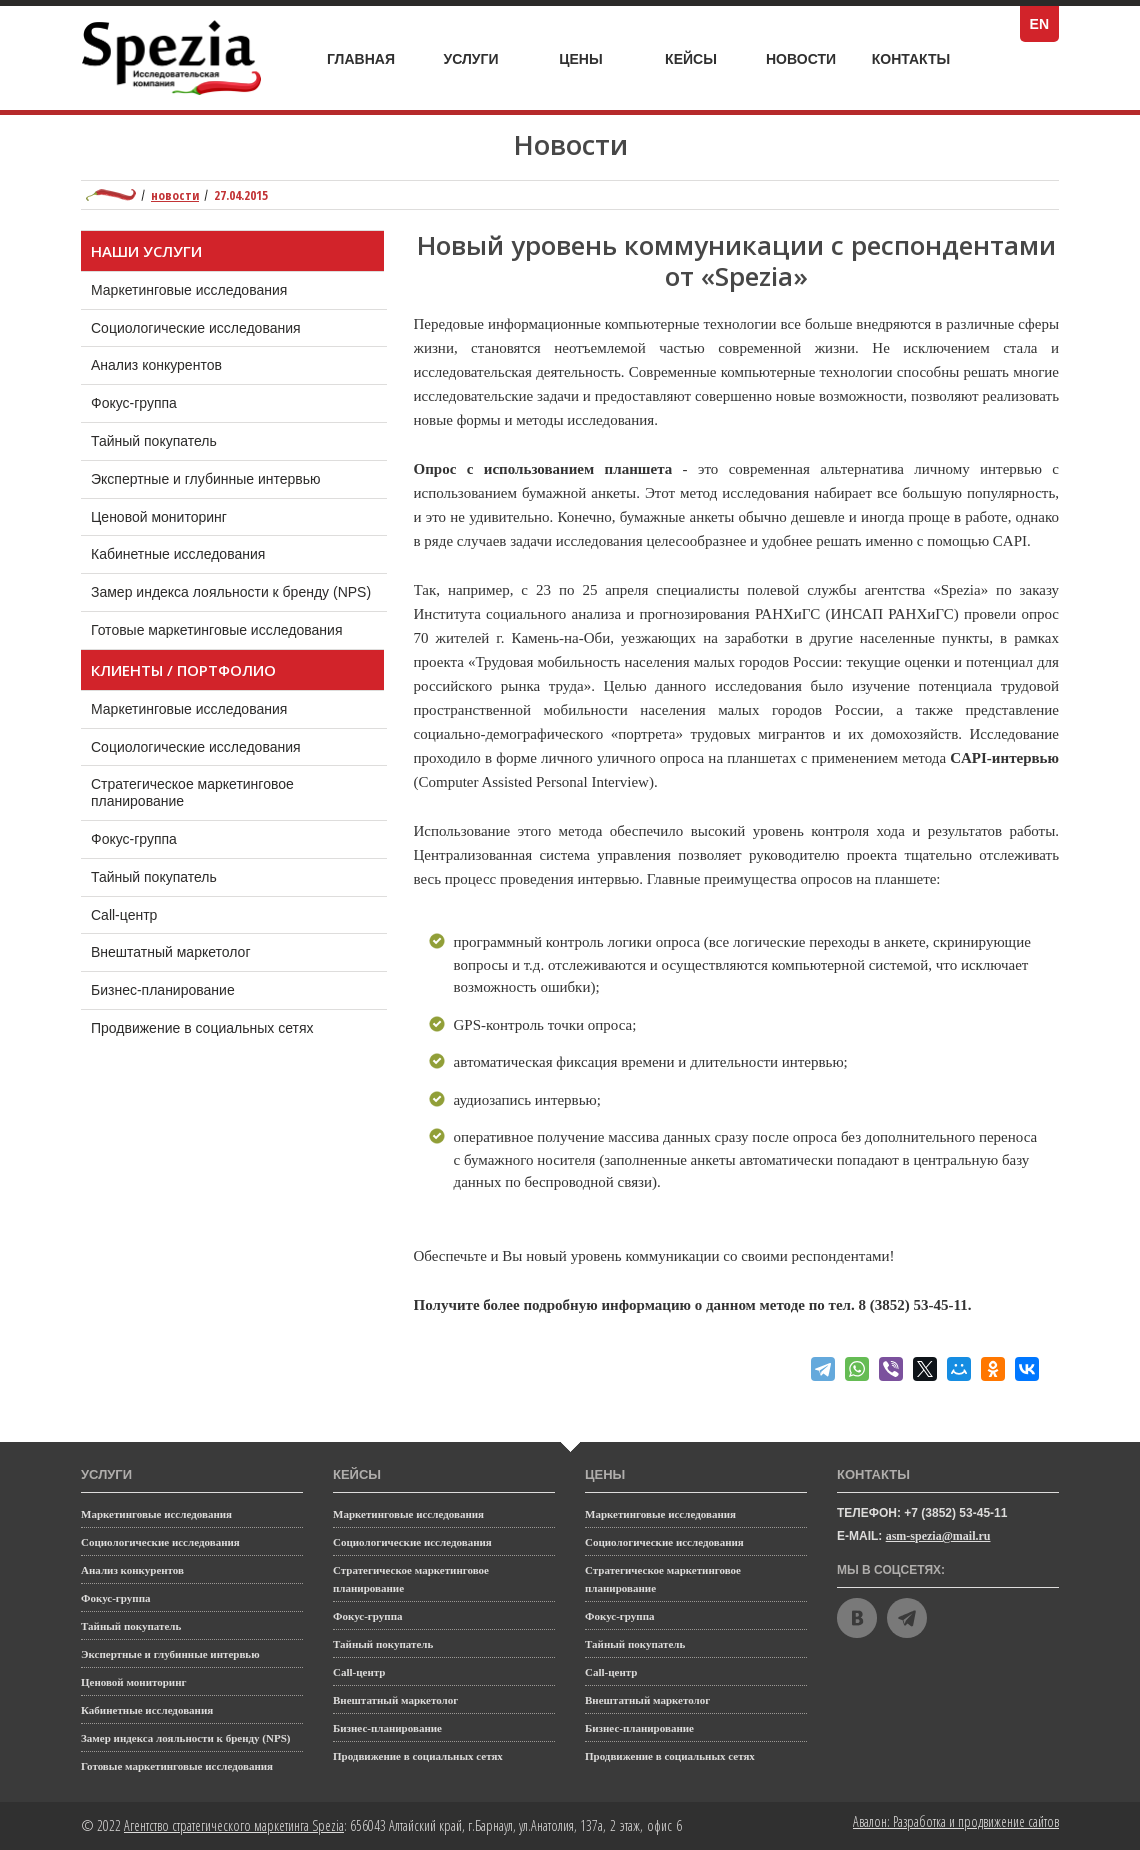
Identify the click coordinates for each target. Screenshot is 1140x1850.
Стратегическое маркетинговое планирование (192, 787)
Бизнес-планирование (182, 985)
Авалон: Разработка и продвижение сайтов (956, 1821)
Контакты (911, 59)
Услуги (482, 53)
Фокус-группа (134, 403)
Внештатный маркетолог (190, 947)
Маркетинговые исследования (189, 290)
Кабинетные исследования (178, 554)
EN (1044, 24)
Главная (361, 59)
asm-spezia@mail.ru (938, 1536)
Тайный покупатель (154, 441)
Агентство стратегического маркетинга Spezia (234, 1825)
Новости (801, 59)
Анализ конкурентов (156, 365)
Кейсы (703, 59)
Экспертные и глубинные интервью (206, 479)
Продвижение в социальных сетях (221, 1023)
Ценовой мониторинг (159, 517)
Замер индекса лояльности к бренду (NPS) (231, 592)
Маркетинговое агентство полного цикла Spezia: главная (111, 195)
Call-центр (143, 910)
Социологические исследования (196, 328)
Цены (595, 59)
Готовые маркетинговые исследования (217, 630)
